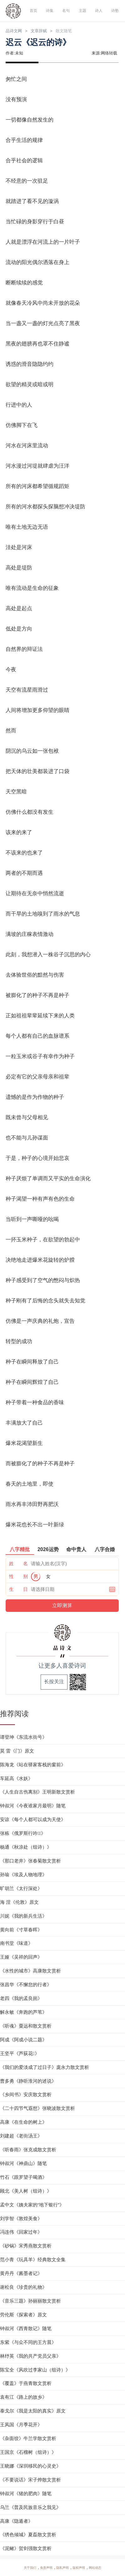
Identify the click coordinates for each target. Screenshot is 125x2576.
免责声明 (45, 2568)
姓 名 (18, 1563)
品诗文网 (15, 31)
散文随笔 (70, 31)
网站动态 (97, 2568)
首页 (33, 10)
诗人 (98, 10)
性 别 (18, 1576)
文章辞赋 (42, 31)
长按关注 (54, 1682)
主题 (82, 10)
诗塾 (115, 10)
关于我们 (27, 2568)
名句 (66, 10)
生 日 (18, 1589)
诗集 (49, 10)
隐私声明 (62, 2568)
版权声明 (80, 2568)
